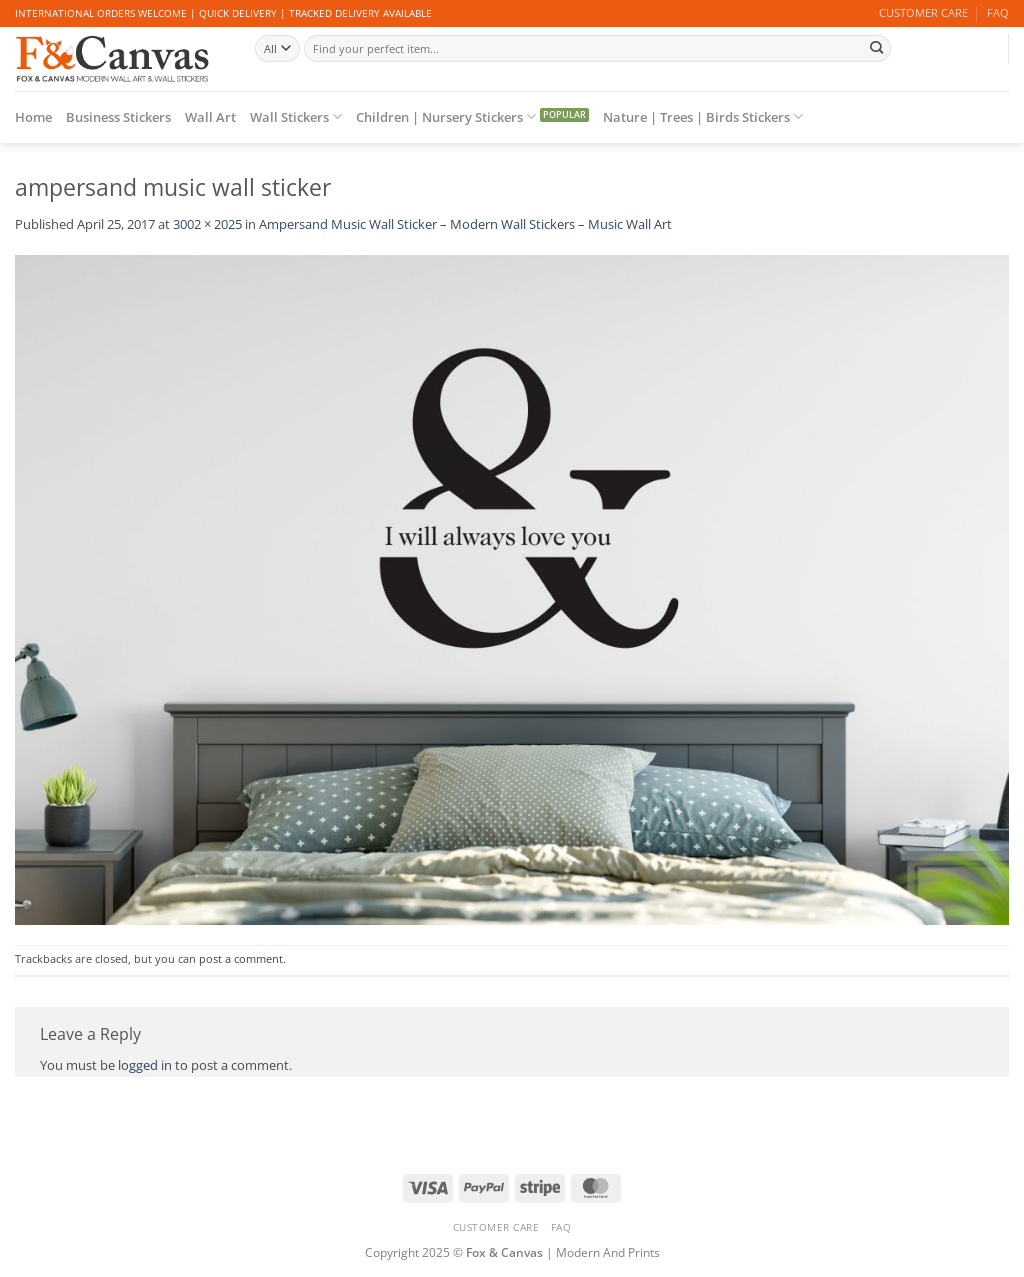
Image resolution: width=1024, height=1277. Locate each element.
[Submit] (877, 48)
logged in (145, 1065)
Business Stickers (118, 117)
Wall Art (210, 117)
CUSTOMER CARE (923, 13)
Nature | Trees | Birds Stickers (703, 116)
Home (33, 117)
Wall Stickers (296, 116)
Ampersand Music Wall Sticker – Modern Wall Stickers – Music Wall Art (465, 224)
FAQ (998, 13)
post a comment (241, 959)
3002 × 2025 (207, 224)
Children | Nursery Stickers (446, 116)
